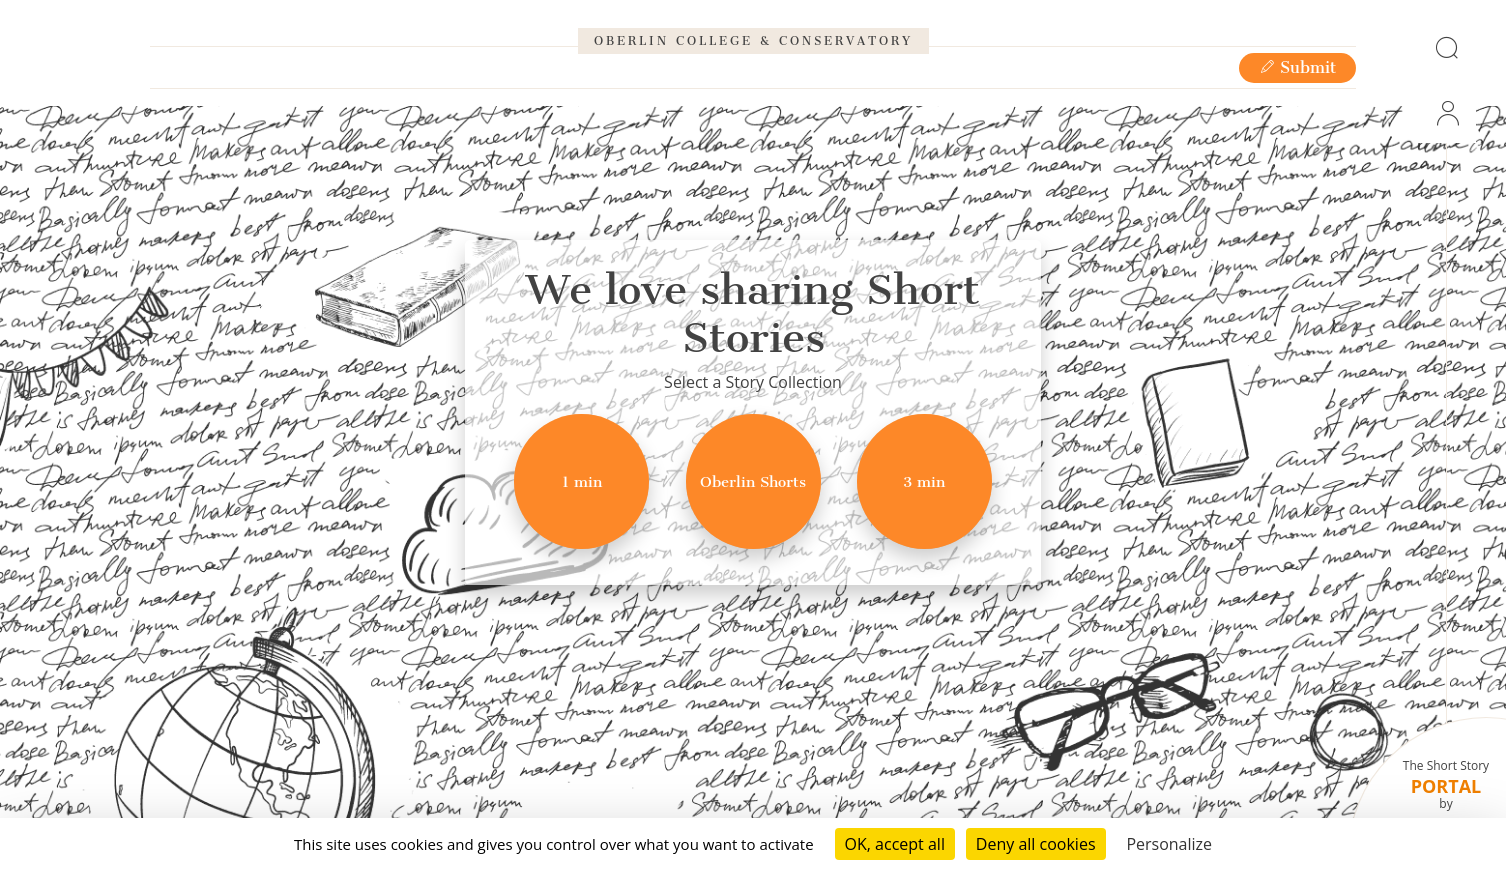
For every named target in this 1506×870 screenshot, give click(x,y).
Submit (1297, 131)
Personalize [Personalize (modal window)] (1169, 844)
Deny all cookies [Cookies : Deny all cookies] (1036, 844)
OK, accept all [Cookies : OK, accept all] (895, 844)
